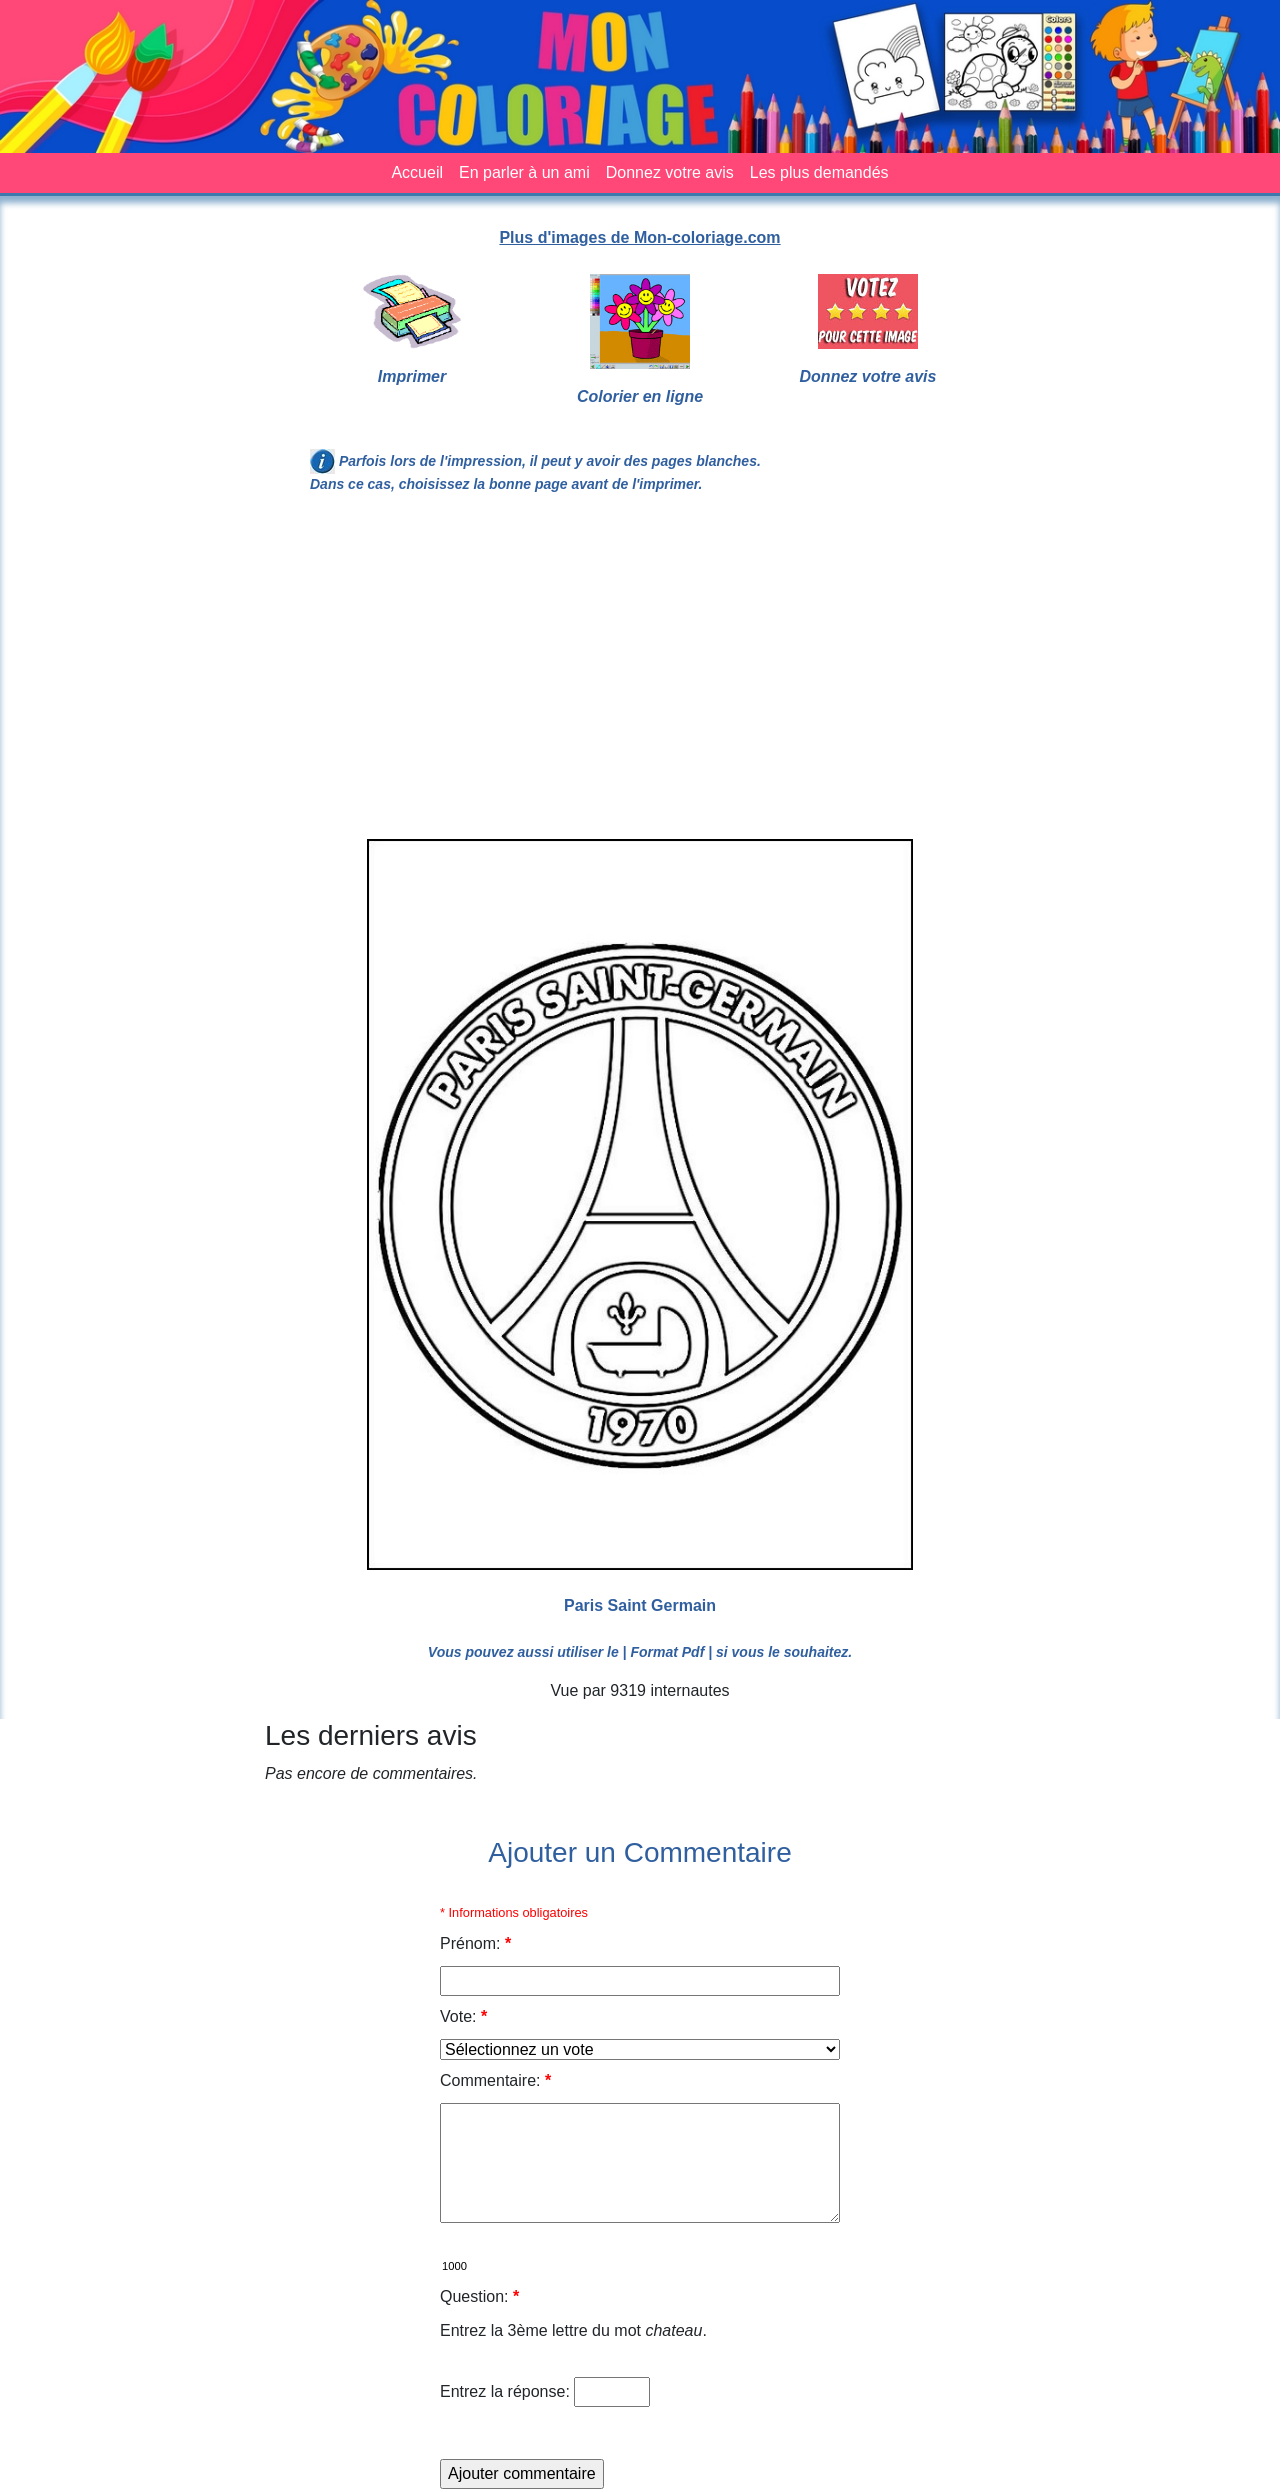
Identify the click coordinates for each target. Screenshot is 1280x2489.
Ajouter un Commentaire (639, 1852)
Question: (479, 2296)
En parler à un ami (524, 172)
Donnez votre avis (670, 172)
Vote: (463, 2016)
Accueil (417, 172)
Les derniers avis (371, 1735)
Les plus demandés (819, 172)
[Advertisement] (640, 675)
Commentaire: (495, 2080)
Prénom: (475, 1943)
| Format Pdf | (668, 1652)
